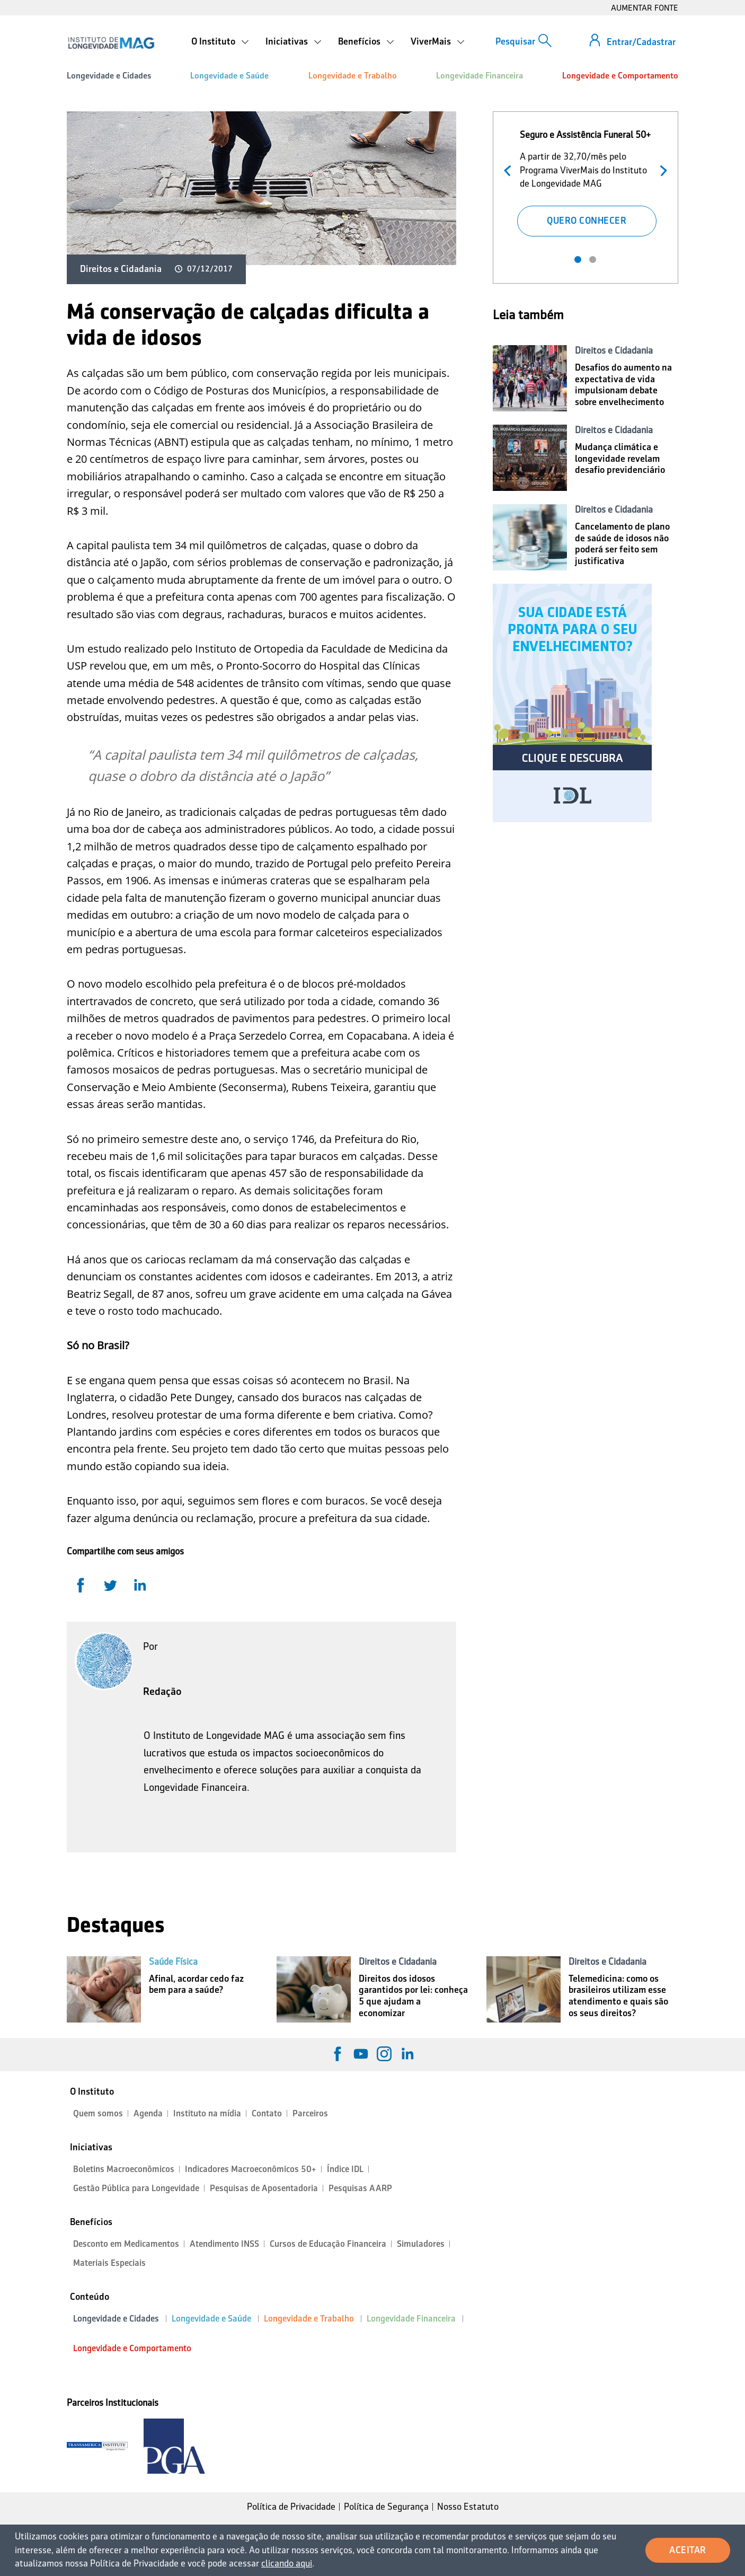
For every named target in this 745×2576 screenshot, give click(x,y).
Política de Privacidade (291, 2506)
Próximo (661, 169)
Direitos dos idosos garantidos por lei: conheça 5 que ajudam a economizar (413, 1995)
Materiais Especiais (109, 2263)
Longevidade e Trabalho (352, 76)
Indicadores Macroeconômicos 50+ (250, 2169)
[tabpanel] (586, 181)
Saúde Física (173, 1961)
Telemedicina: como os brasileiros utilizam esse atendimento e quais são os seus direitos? (618, 1995)
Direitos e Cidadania (121, 268)
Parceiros (310, 2113)
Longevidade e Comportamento (620, 76)
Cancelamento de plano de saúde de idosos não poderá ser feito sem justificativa (622, 543)
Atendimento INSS (224, 2244)
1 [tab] (577, 259)
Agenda (148, 2113)
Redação (162, 1691)
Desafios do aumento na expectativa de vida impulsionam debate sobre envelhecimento (623, 384)
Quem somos (98, 2113)
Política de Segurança (386, 2506)
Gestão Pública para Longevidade (136, 2188)
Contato (267, 2113)
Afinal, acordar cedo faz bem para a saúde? (196, 1984)
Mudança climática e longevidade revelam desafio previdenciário (620, 458)
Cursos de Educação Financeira (328, 2244)
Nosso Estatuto (468, 2506)
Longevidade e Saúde (229, 76)
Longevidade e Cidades (109, 76)
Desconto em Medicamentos (126, 2244)
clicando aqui (286, 2563)
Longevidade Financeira (479, 76)
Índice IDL (345, 2169)
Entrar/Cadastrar (641, 42)
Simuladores (421, 2244)
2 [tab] (592, 259)
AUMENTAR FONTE (644, 7)
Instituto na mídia (207, 2113)
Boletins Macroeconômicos (123, 2169)
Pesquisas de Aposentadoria (264, 2188)
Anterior (510, 169)
